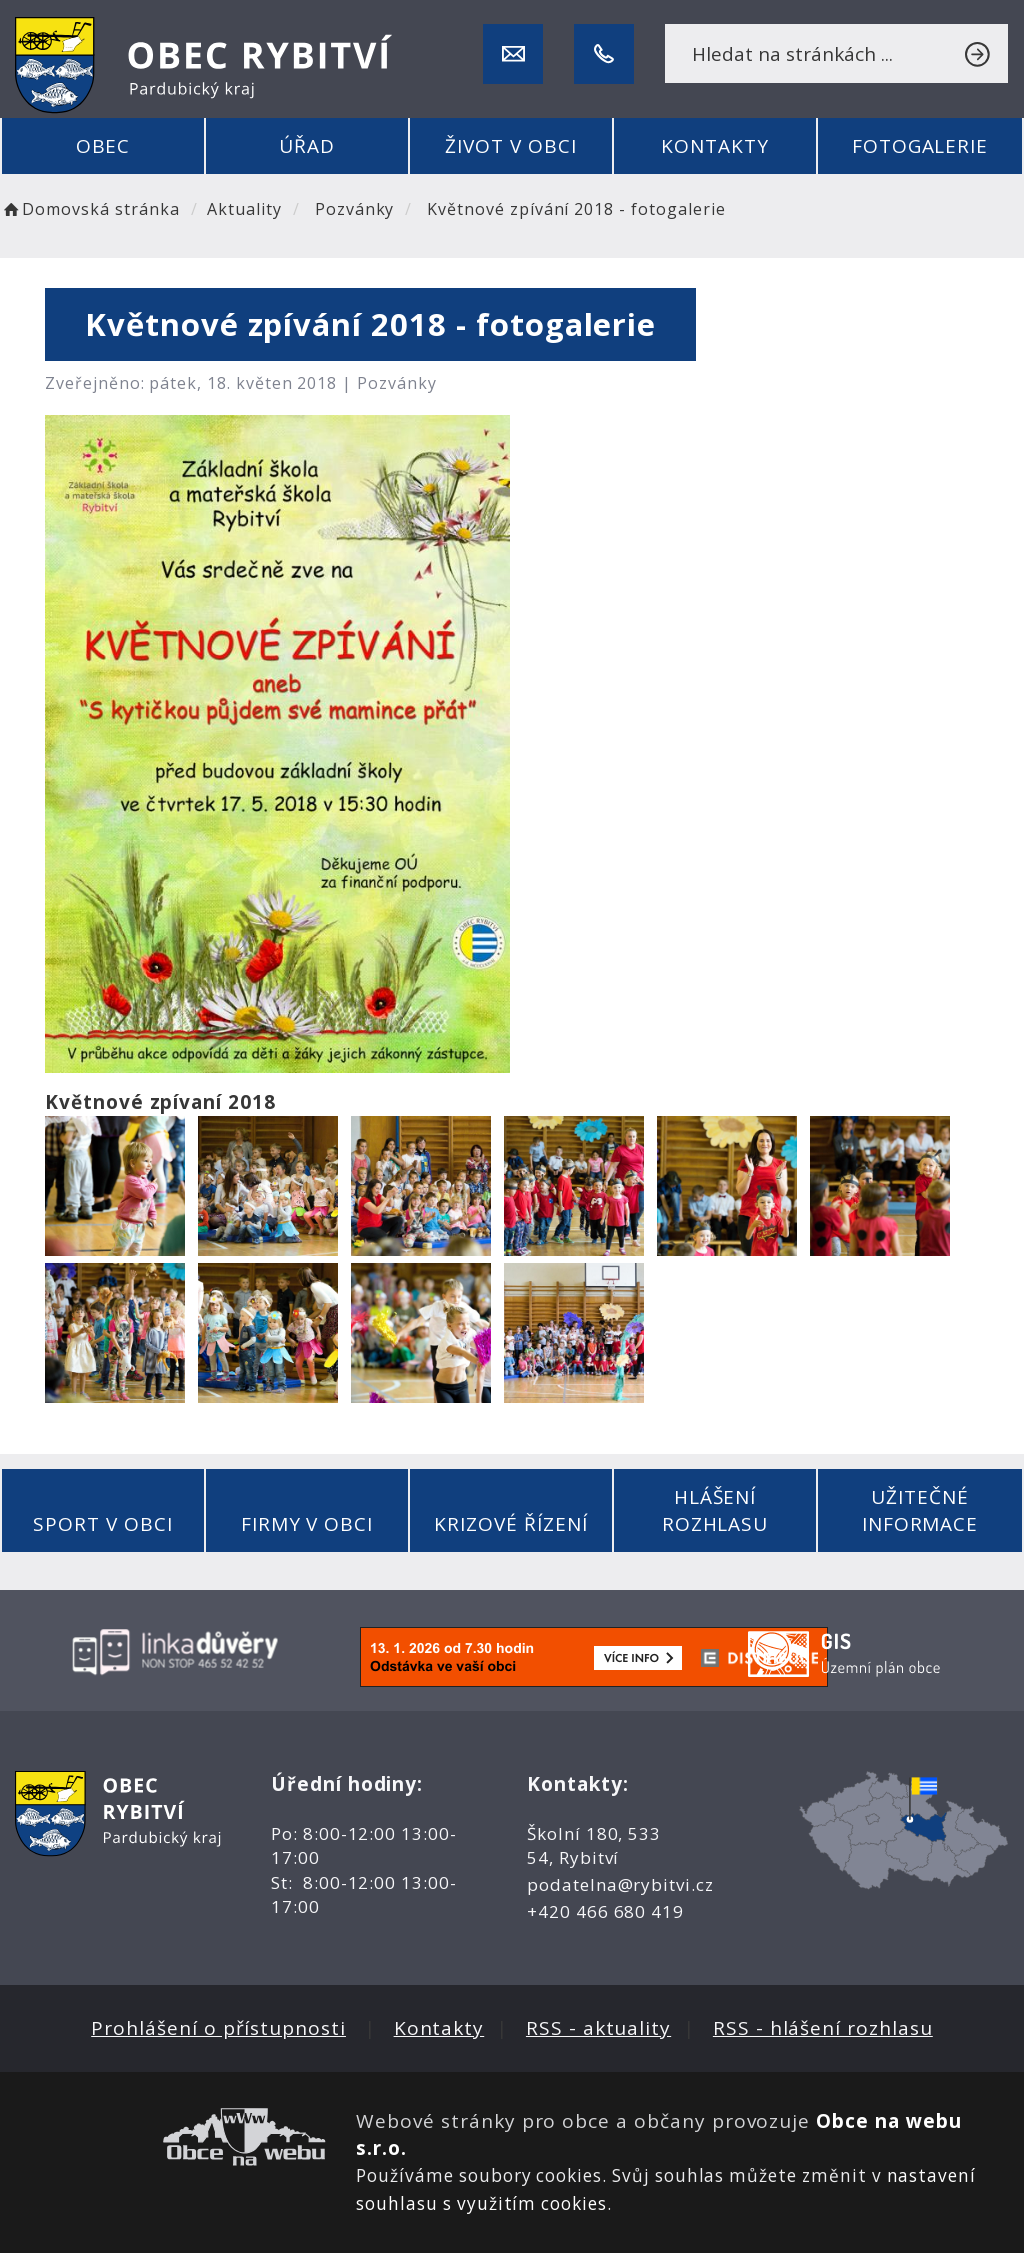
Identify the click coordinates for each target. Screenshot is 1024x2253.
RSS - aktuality (598, 2028)
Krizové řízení (510, 1524)
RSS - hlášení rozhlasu (823, 2028)
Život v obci (510, 146)
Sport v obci (102, 1524)
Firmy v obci (307, 1524)
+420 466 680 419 (605, 1911)
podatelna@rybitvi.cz (620, 1884)
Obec (103, 146)
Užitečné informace (920, 1510)
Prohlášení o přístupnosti (218, 2028)
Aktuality (244, 209)
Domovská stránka (90, 209)
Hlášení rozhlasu (715, 1510)
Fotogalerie (920, 146)
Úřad (307, 146)
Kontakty (715, 146)
